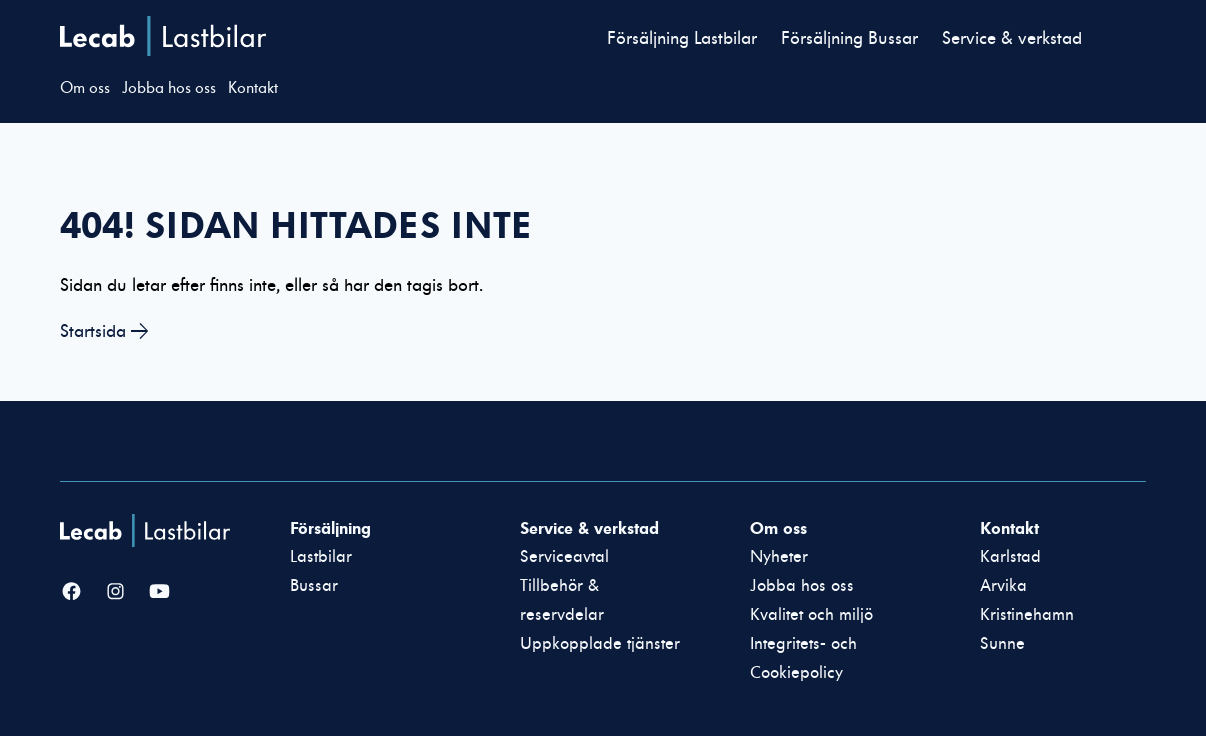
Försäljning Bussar (849, 38)
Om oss (85, 88)
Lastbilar (321, 557)
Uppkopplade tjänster (600, 644)
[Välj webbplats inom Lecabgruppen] (325, 91)
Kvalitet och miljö (811, 615)
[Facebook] (71, 593)
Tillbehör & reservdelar (562, 600)
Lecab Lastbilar (163, 36)
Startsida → (104, 331)
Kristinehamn (1027, 615)
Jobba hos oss (169, 88)
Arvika (1003, 586)
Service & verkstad (1012, 38)
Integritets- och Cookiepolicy (803, 658)
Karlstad (1010, 557)
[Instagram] (115, 593)
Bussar (314, 586)
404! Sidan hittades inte (296, 225)
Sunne (1002, 644)
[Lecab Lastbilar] (147, 530)
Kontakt (253, 88)
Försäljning (330, 528)
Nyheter (779, 557)
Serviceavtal (564, 557)
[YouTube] (159, 593)
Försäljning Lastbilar (682, 38)
